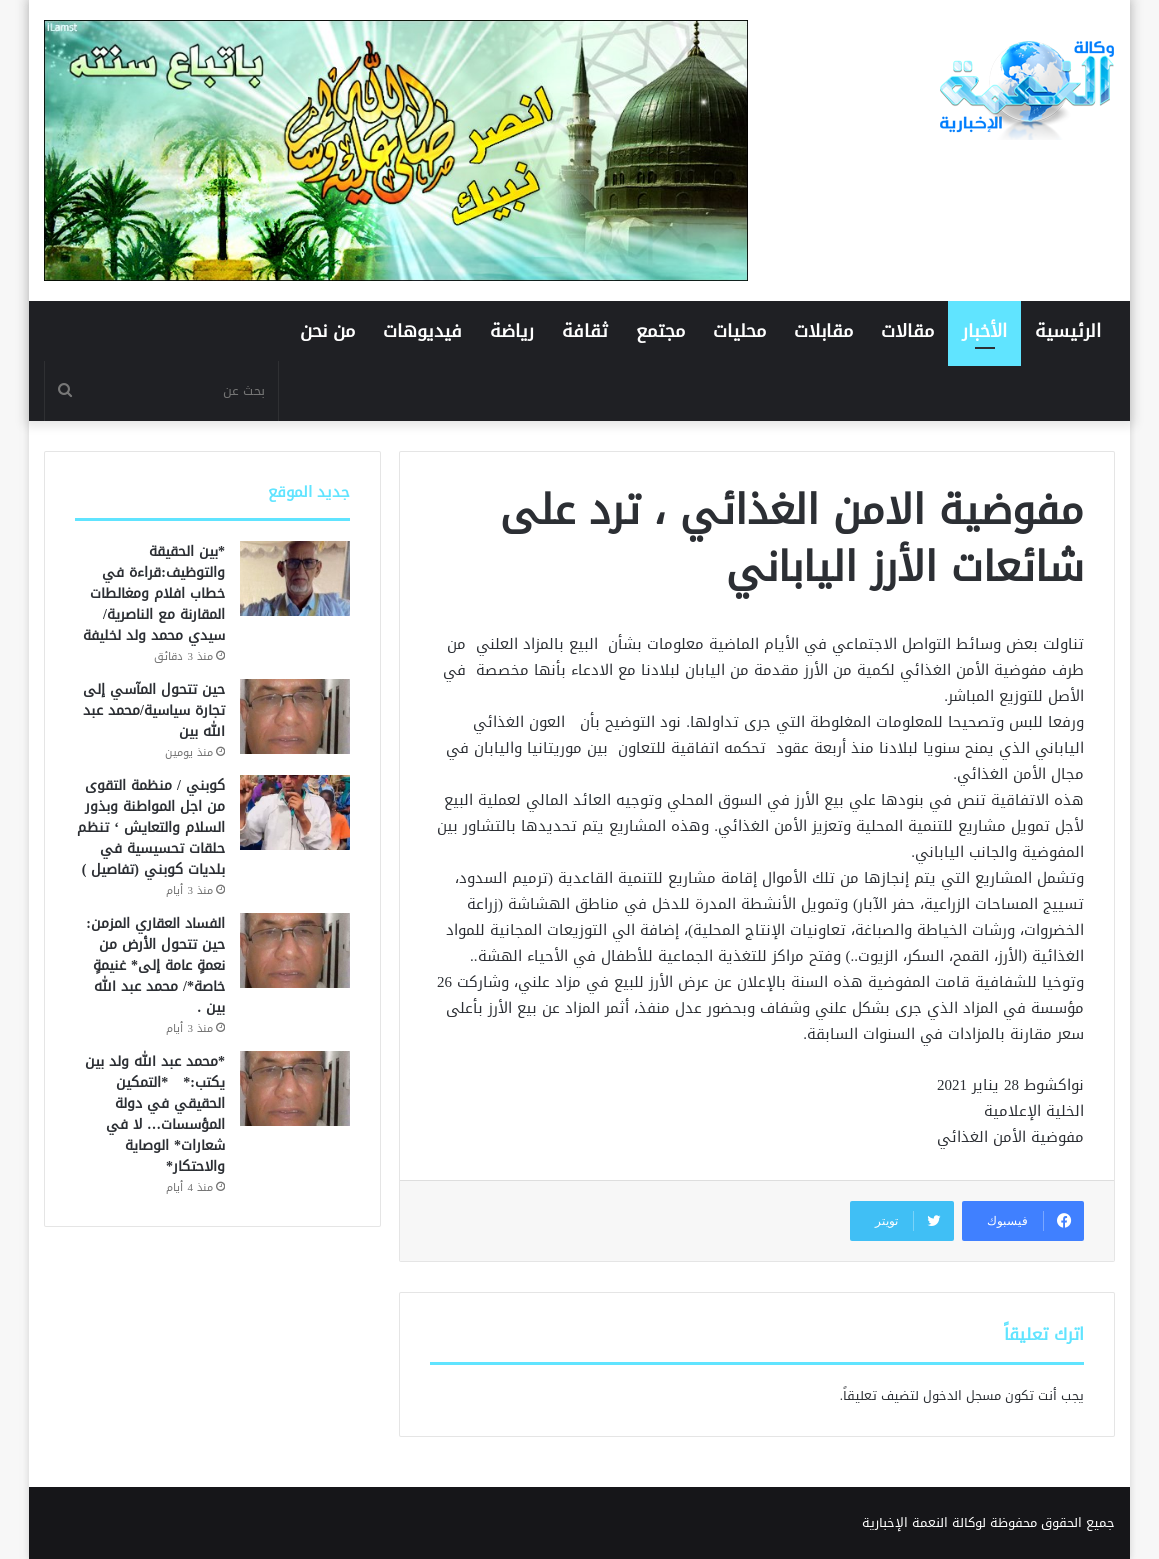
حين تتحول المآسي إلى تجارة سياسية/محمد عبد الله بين (154, 710)
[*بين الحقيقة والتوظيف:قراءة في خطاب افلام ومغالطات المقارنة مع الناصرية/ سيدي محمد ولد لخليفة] (295, 578)
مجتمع (660, 331)
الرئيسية (1068, 331)
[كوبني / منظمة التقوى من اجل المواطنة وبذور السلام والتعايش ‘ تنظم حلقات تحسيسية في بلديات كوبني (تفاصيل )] (295, 812)
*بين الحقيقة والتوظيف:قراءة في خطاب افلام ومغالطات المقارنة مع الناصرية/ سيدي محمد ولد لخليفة (154, 593)
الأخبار (984, 331)
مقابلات (823, 331)
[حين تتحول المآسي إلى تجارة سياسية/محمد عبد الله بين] (295, 716)
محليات (739, 331)
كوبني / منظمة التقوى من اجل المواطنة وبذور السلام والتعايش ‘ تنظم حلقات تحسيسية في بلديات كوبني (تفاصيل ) (151, 827)
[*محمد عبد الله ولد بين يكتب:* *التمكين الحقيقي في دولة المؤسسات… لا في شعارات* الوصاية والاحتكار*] (295, 1088)
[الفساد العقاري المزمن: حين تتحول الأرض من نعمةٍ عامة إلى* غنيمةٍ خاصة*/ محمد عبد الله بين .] (295, 950)
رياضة (512, 331)
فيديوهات (422, 331)
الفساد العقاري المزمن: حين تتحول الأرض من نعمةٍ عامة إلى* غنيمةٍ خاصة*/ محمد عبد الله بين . (155, 965)
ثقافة (585, 331)
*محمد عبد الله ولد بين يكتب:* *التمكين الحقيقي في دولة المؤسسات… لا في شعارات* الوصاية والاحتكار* (155, 1114)
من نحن (327, 331)
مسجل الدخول (962, 1395)
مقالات (907, 331)
